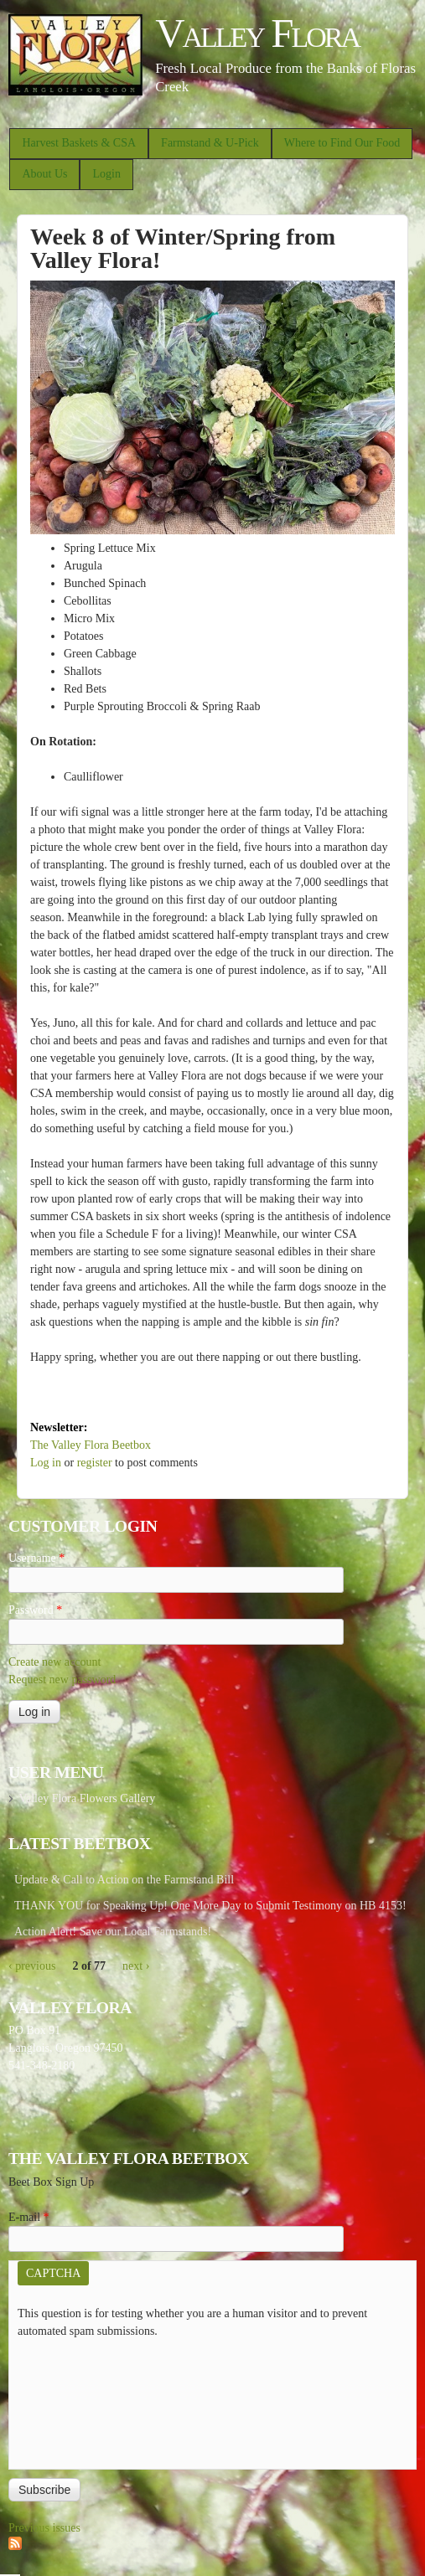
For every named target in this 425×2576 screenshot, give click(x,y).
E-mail (28, 2217)
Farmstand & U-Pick (210, 143)
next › (135, 1966)
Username (36, 1558)
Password (35, 1610)
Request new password (62, 1679)
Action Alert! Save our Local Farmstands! (112, 1931)
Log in (45, 1462)
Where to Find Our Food (342, 143)
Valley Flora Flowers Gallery (86, 1798)
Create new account (54, 1662)
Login (106, 173)
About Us (44, 173)
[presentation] (86, 2400)
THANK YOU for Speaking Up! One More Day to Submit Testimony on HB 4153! (210, 1905)
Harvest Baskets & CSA (79, 143)
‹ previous (31, 1966)
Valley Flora (257, 33)
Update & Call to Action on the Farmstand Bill (124, 1879)
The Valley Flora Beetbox (90, 1445)
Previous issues (44, 2528)
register (94, 1462)
